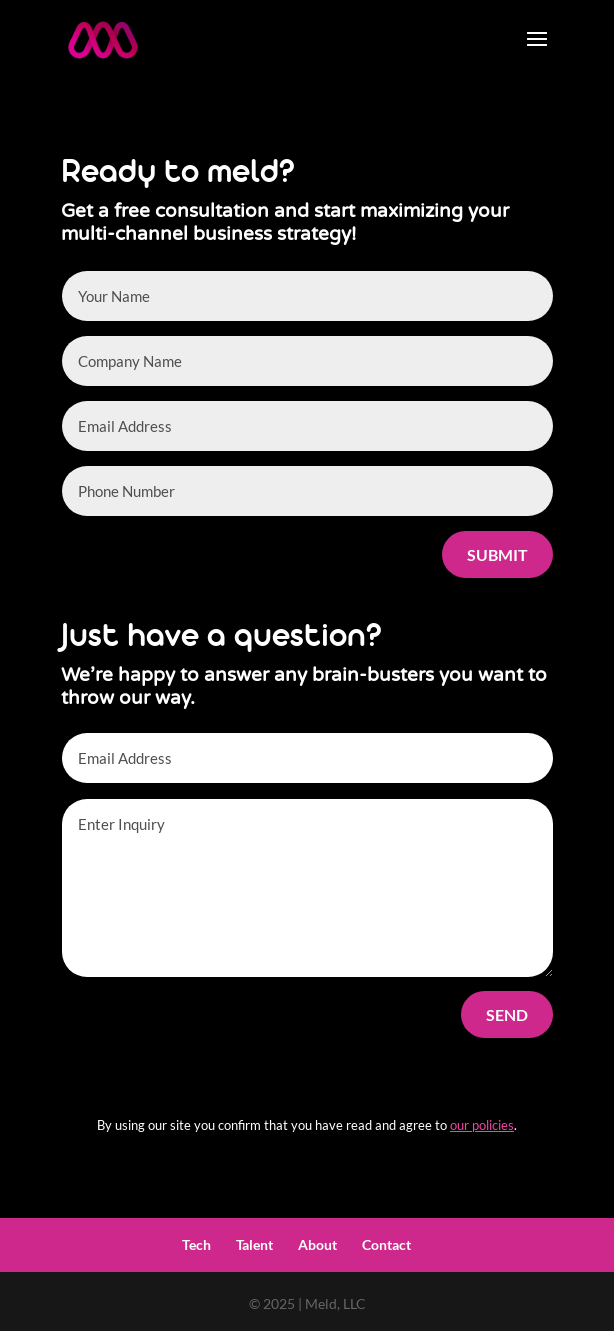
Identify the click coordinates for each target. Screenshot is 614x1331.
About (317, 1244)
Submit (497, 554)
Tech (196, 1244)
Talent (254, 1244)
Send (507, 1014)
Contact (386, 1244)
